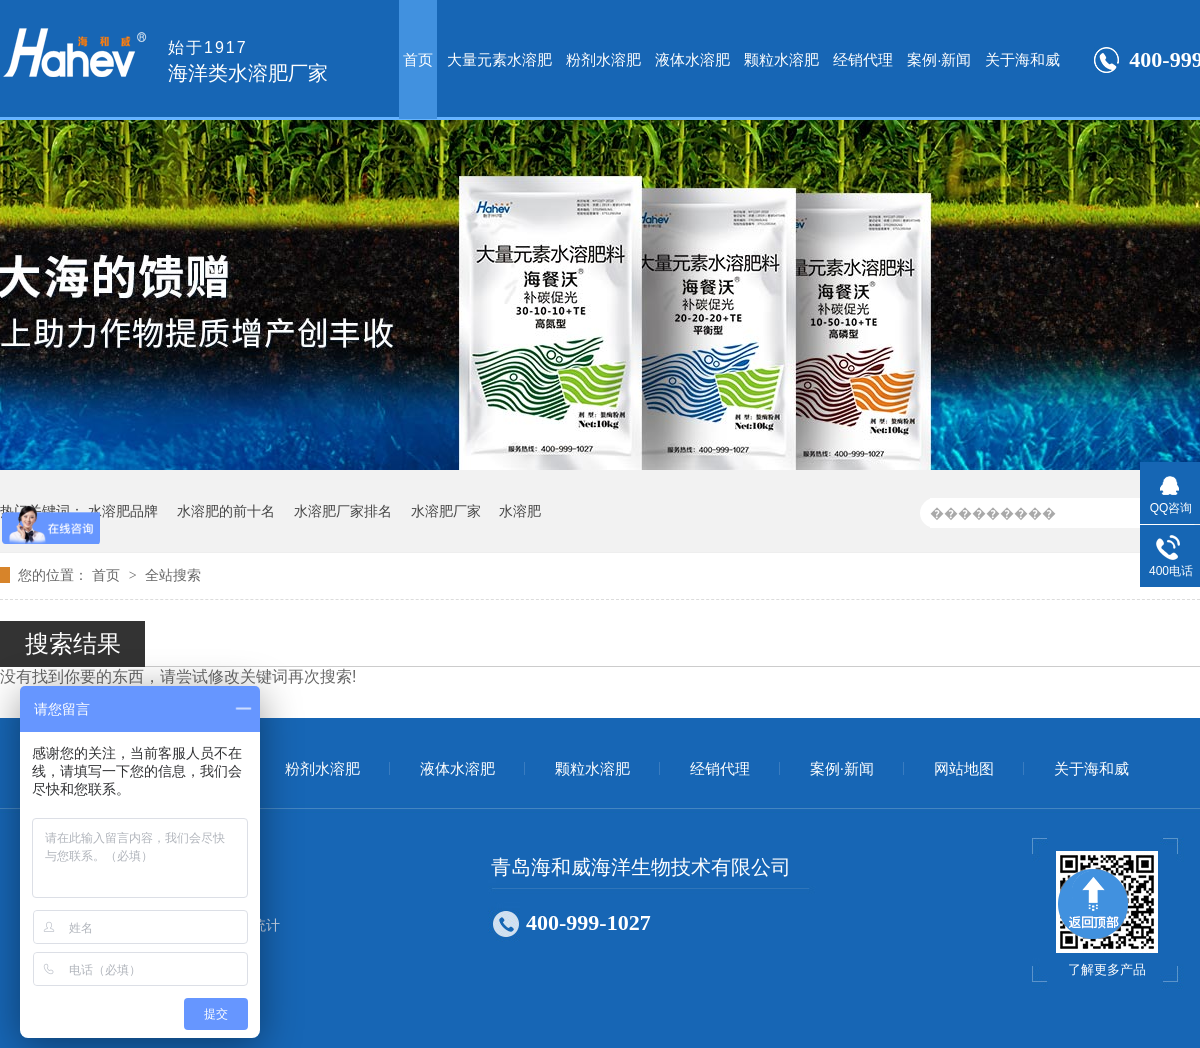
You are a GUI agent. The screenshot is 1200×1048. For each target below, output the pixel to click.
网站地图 (964, 769)
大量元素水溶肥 (499, 59)
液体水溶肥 (692, 59)
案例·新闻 (939, 59)
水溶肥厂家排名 (343, 511)
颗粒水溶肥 (781, 59)
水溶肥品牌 (123, 511)
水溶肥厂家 (446, 511)
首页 (418, 59)
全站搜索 (173, 575)
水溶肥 (520, 511)
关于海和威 (1022, 59)
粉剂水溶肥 (603, 59)
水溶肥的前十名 (226, 511)
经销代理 (863, 59)
